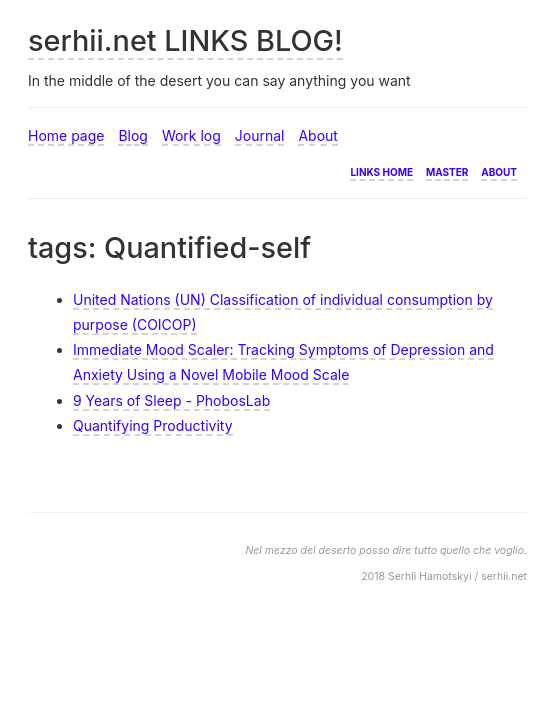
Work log (191, 135)
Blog (133, 135)
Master (447, 170)
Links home (381, 170)
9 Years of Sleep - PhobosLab (171, 400)
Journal (260, 135)
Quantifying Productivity (153, 425)
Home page (66, 135)
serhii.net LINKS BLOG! (185, 40)
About (317, 135)
